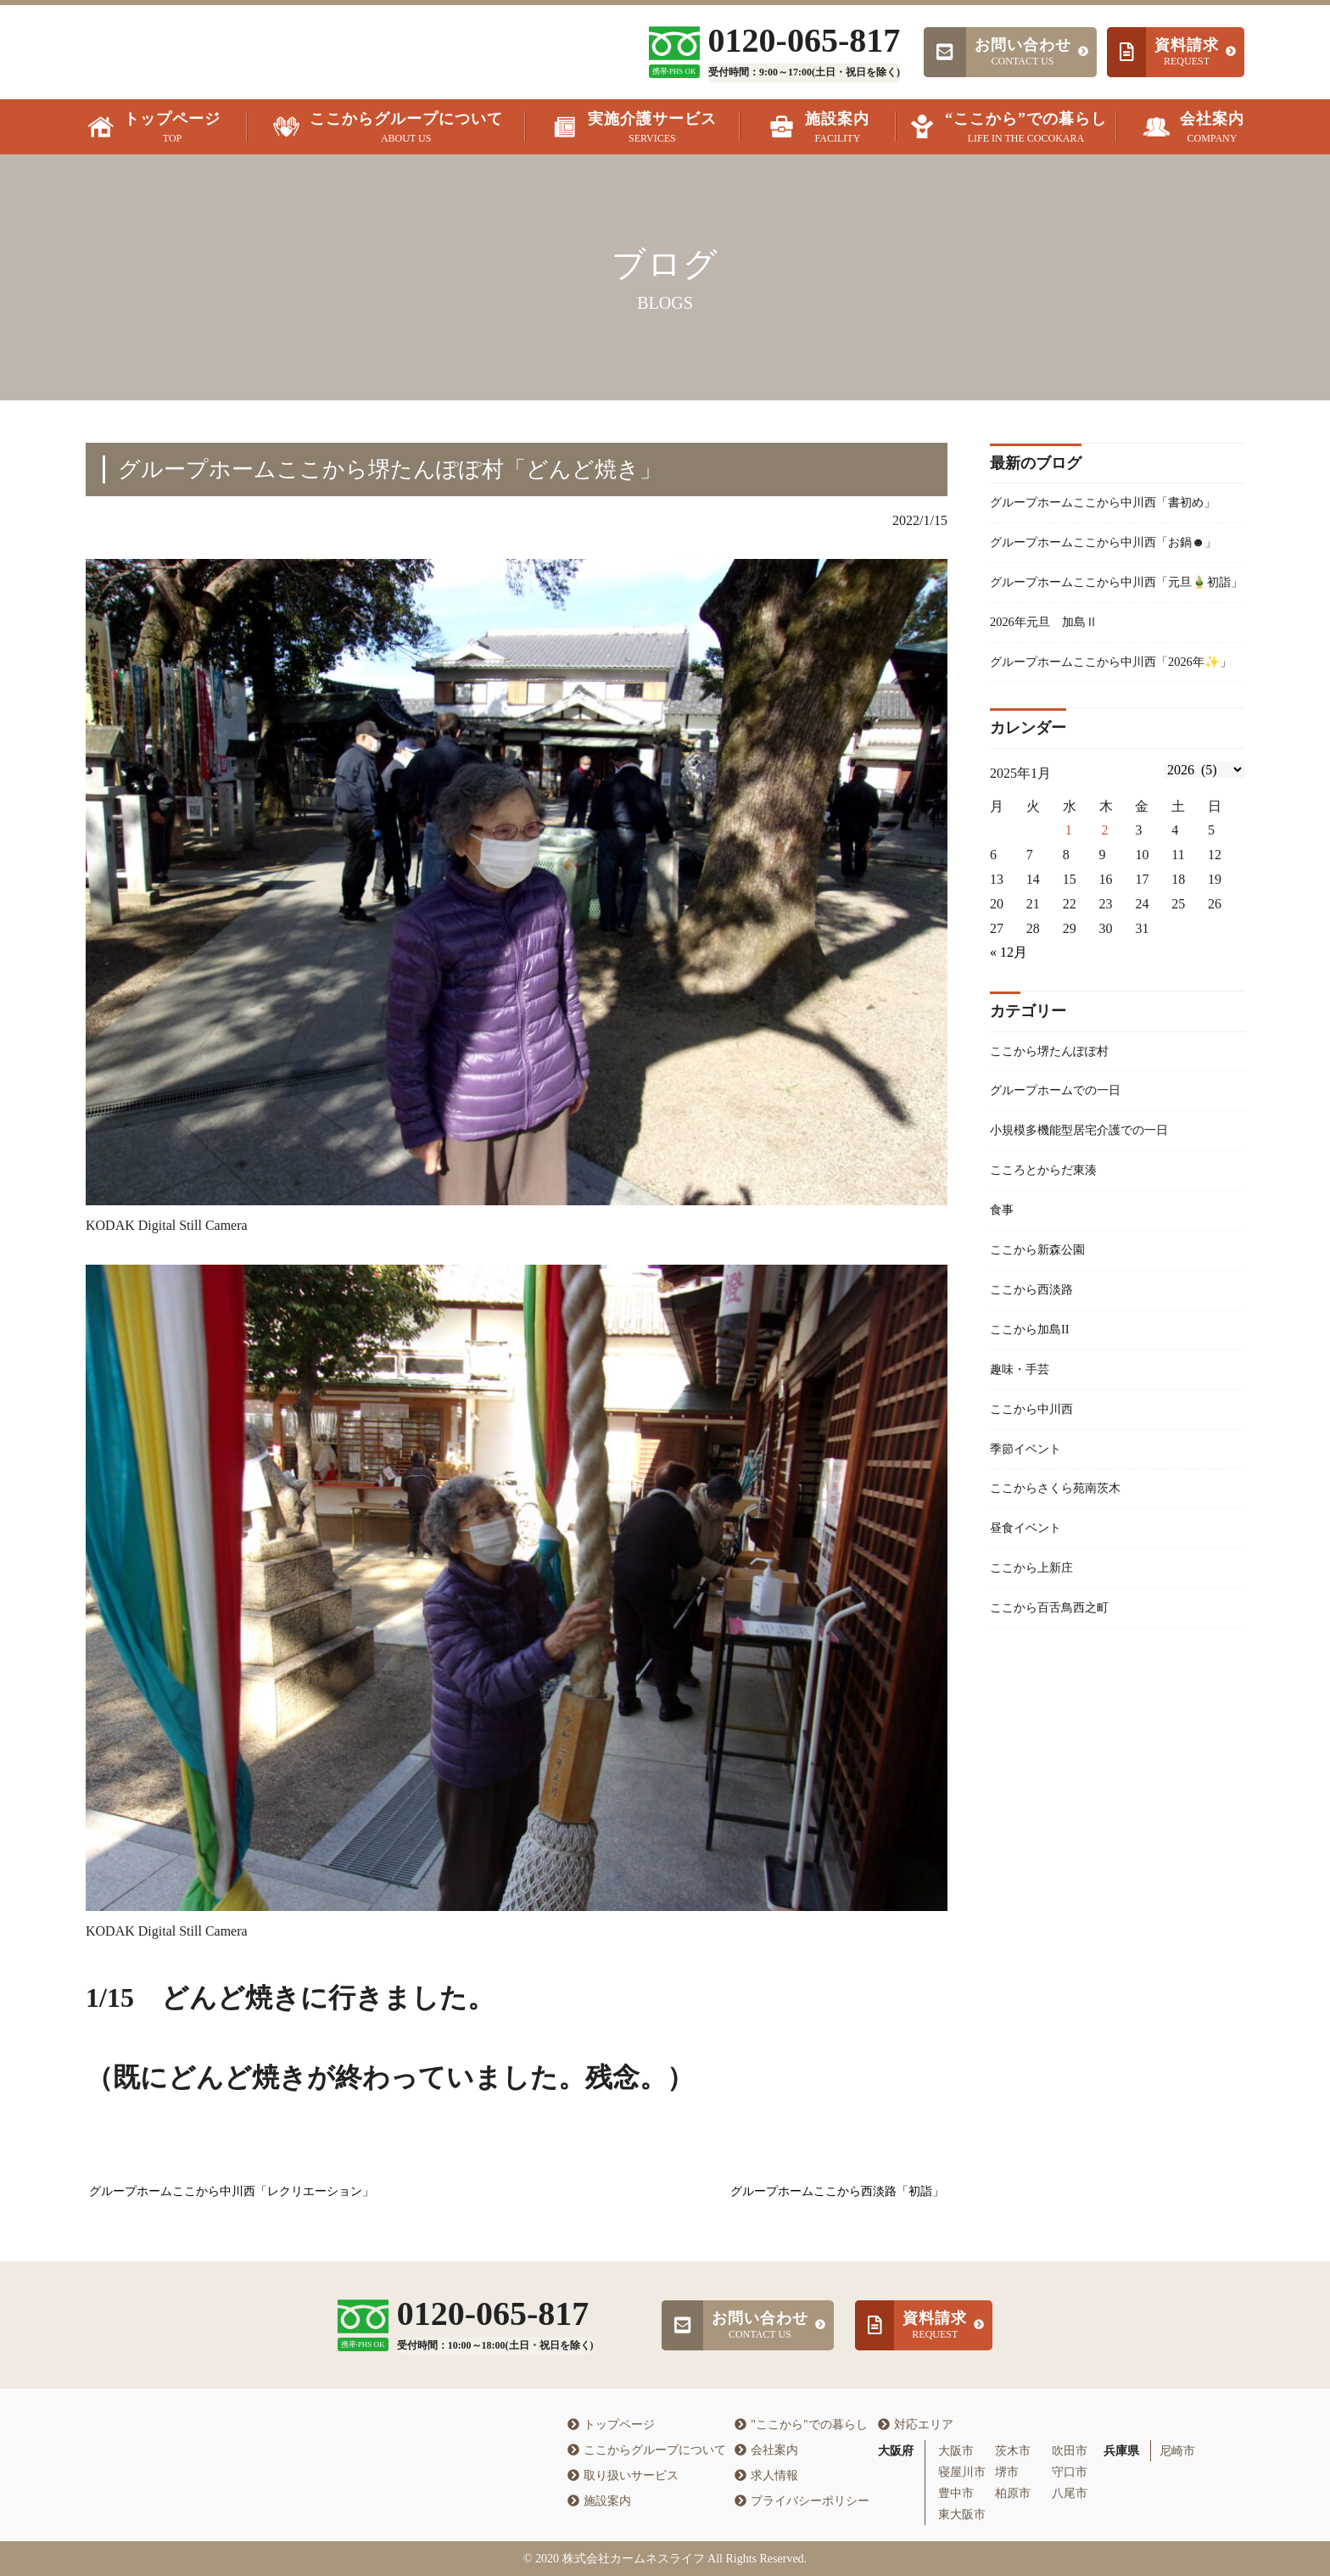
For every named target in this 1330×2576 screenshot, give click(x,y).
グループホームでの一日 (1064, 1204)
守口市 (1069, 2472)
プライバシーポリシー (802, 2501)
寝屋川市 (962, 2472)
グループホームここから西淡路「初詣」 (837, 2191)
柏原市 (1013, 2493)
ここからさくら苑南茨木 (1064, 1626)
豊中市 (956, 2493)
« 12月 (1008, 1062)
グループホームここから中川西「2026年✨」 (1112, 758)
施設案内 (599, 2501)
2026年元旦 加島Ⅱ (1051, 703)
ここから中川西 (1037, 1541)
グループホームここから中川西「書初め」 (1105, 515)
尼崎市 (1177, 2451)
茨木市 (1013, 2451)
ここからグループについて (646, 2450)
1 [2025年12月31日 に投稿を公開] (1068, 940)
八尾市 (1069, 2493)
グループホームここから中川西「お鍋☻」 (1105, 582)
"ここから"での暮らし (801, 2424)
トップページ (611, 2424)
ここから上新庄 (1037, 1711)
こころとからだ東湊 (1051, 1289)
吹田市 (1069, 2451)
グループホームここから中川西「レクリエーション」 (231, 2191)
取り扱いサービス (623, 2475)
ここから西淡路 (1037, 1415)
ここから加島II (1035, 1457)
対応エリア (915, 2424)
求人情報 (766, 2475)
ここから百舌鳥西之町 (1058, 1753)
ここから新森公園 (1044, 1373)
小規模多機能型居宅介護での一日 (1091, 1246)
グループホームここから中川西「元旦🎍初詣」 (1114, 648)
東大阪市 (962, 2514)
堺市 (1007, 2472)
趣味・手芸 (1024, 1500)
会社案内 (766, 2450)
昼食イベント (1030, 1669)
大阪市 (956, 2451)
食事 (1003, 1331)
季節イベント (1030, 1584)
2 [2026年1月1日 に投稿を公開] (1105, 940)
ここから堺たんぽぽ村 (1058, 1161)
